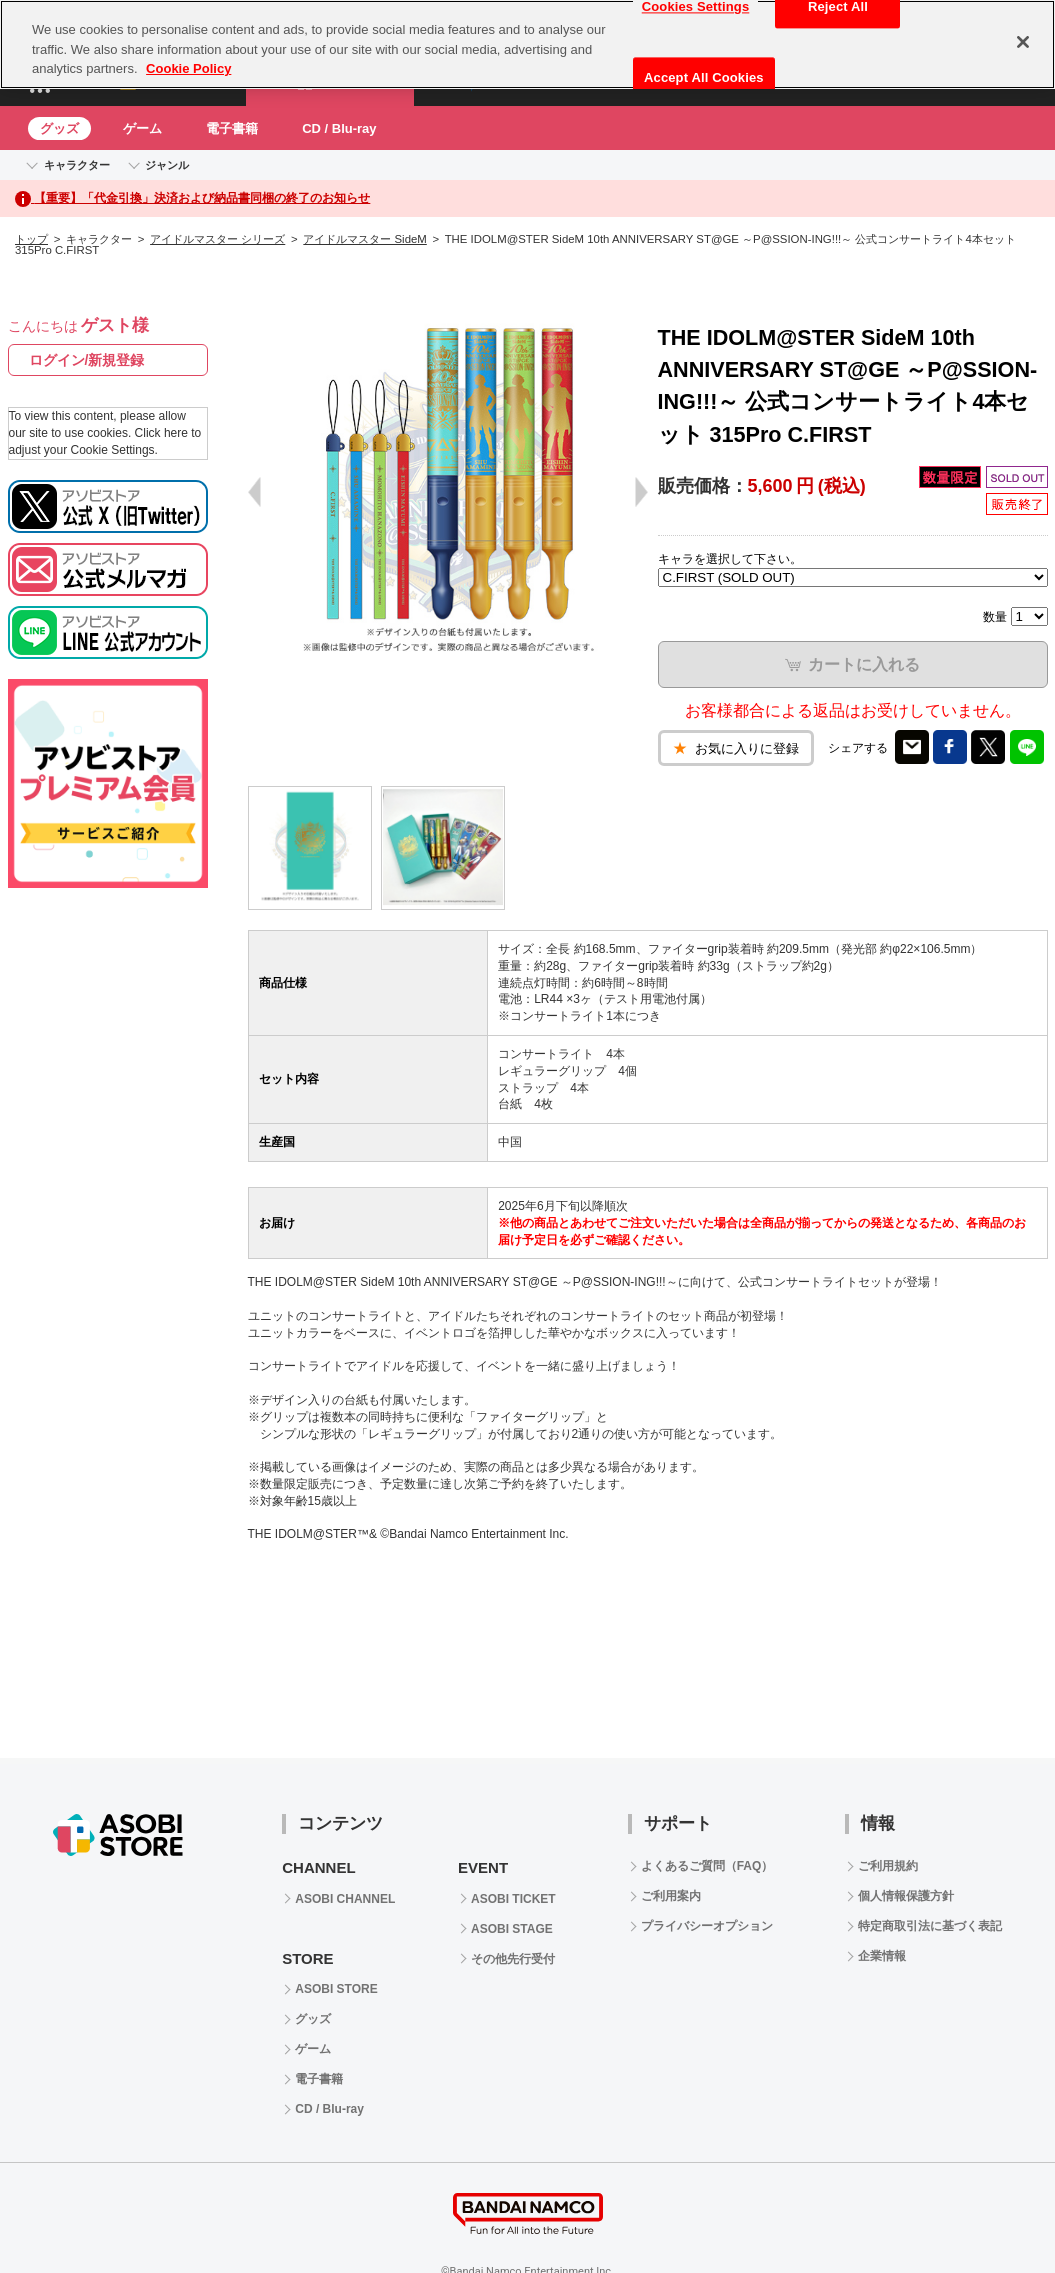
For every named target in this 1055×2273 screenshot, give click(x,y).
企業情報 (882, 1956)
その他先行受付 (513, 1959)
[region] (527, 44)
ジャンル (167, 165)
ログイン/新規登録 (87, 360)
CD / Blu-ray (339, 128)
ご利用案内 (671, 1896)
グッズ (59, 128)
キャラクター (77, 165)
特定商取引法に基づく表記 (930, 1926)
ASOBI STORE (336, 1989)
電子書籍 (232, 128)
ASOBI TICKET (513, 1899)
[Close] (1023, 42)
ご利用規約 (888, 1866)
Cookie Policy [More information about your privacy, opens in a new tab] (188, 68)
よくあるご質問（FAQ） (707, 1866)
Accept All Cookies (704, 77)
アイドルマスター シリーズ (217, 239)
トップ (31, 239)
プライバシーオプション (707, 1926)
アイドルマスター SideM (364, 239)
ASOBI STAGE (512, 1929)
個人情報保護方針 (906, 1896)
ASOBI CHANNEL (345, 1899)
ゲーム (142, 128)
